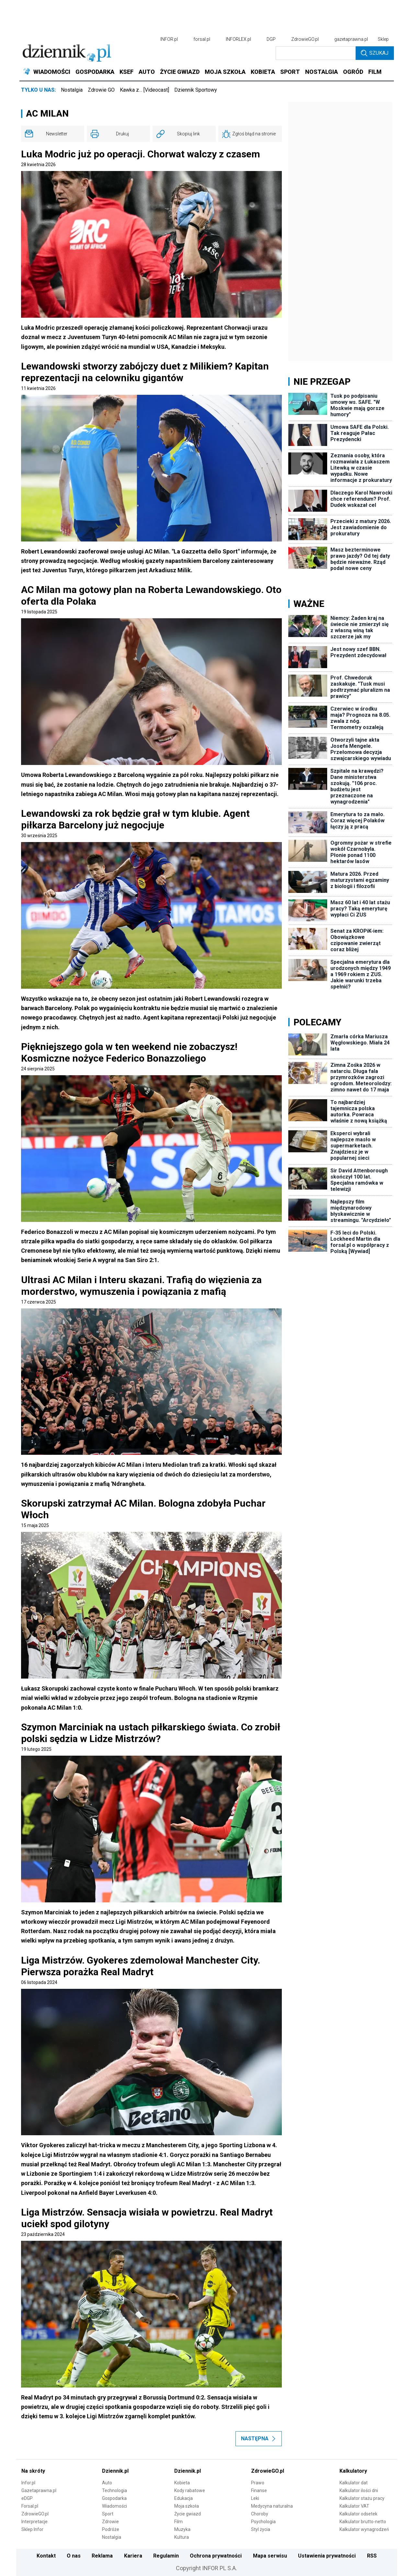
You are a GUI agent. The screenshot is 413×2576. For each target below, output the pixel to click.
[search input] (315, 53)
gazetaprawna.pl (351, 39)
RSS (372, 2556)
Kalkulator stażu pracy (361, 2498)
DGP (271, 39)
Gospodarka (114, 2498)
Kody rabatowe (189, 2490)
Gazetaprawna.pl (38, 2490)
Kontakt (46, 2556)
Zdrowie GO (101, 90)
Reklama (102, 2556)
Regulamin (166, 2556)
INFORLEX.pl (238, 39)
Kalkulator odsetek (358, 2513)
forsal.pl (201, 39)
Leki (255, 2498)
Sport (107, 2513)
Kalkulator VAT (354, 2506)
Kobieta (182, 2482)
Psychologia (263, 2521)
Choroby (259, 2513)
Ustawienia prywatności (327, 2556)
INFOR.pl (169, 39)
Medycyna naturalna (272, 2506)
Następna (258, 2438)
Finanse (259, 2490)
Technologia (114, 2490)
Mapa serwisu (270, 2556)
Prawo (257, 2482)
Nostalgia (72, 90)
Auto (107, 2482)
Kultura (181, 2537)
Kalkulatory (353, 2471)
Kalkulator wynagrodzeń (364, 2529)
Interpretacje (34, 2521)
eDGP (27, 2498)
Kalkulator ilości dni (358, 2490)
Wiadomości (114, 2506)
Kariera (133, 2556)
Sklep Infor (32, 2529)
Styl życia (260, 2529)
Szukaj (374, 53)
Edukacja (183, 2498)
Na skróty (33, 2471)
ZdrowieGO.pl (305, 39)
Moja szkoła (186, 2506)
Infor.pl (28, 2482)
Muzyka (182, 2529)
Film (178, 2521)
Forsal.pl (29, 2506)
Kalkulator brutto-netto (362, 2521)
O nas (74, 2556)
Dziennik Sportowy (195, 90)
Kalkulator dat (353, 2482)
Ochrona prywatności (216, 2556)
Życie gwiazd (187, 2513)
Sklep (383, 39)
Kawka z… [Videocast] (144, 90)
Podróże (110, 2529)
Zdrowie (110, 2521)
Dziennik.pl (115, 2471)
